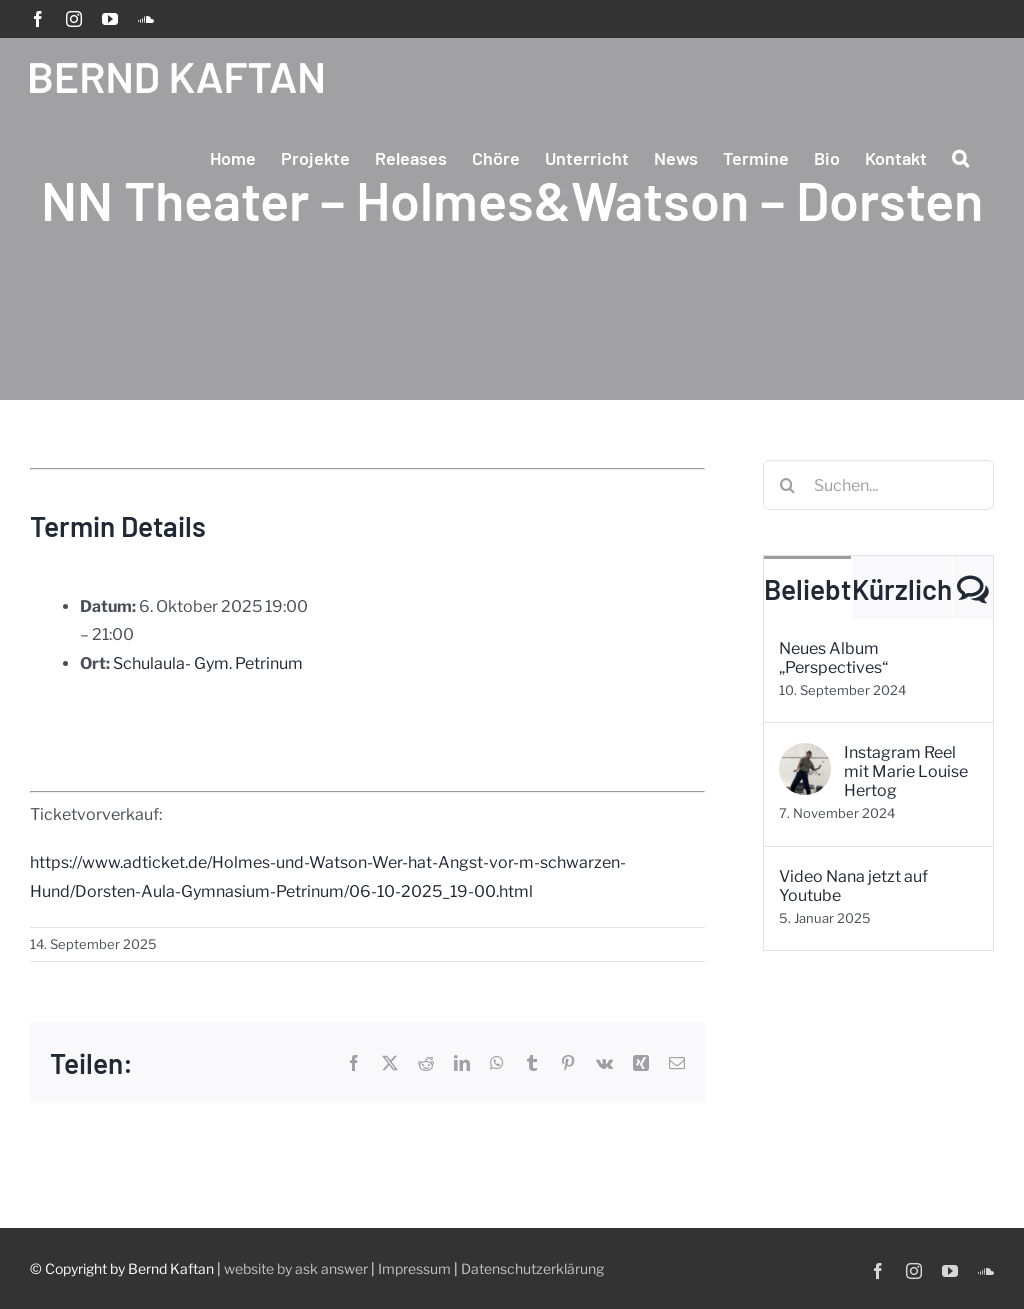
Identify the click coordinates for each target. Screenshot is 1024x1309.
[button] (960, 158)
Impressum (414, 1268)
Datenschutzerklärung (532, 1268)
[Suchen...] (878, 485)
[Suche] (788, 485)
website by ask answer (296, 1268)
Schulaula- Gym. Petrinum (208, 663)
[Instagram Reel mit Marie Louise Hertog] (805, 756)
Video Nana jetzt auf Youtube (853, 886)
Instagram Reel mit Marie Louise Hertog (906, 771)
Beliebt (807, 589)
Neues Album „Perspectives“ (833, 658)
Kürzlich (902, 589)
